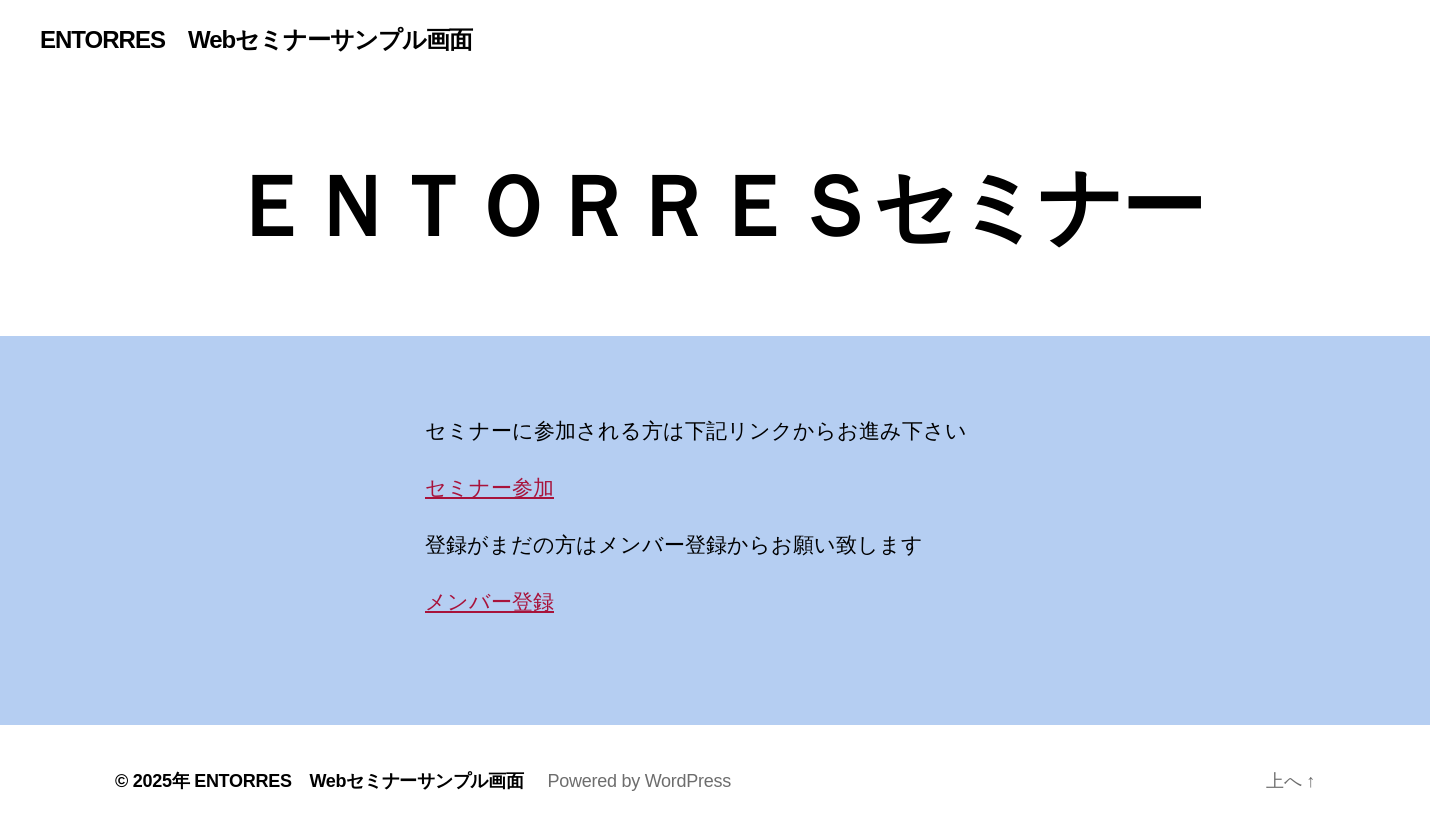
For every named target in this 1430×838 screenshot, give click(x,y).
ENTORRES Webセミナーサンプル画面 (256, 40)
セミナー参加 (489, 487)
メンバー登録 (489, 601)
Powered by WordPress (639, 781)
